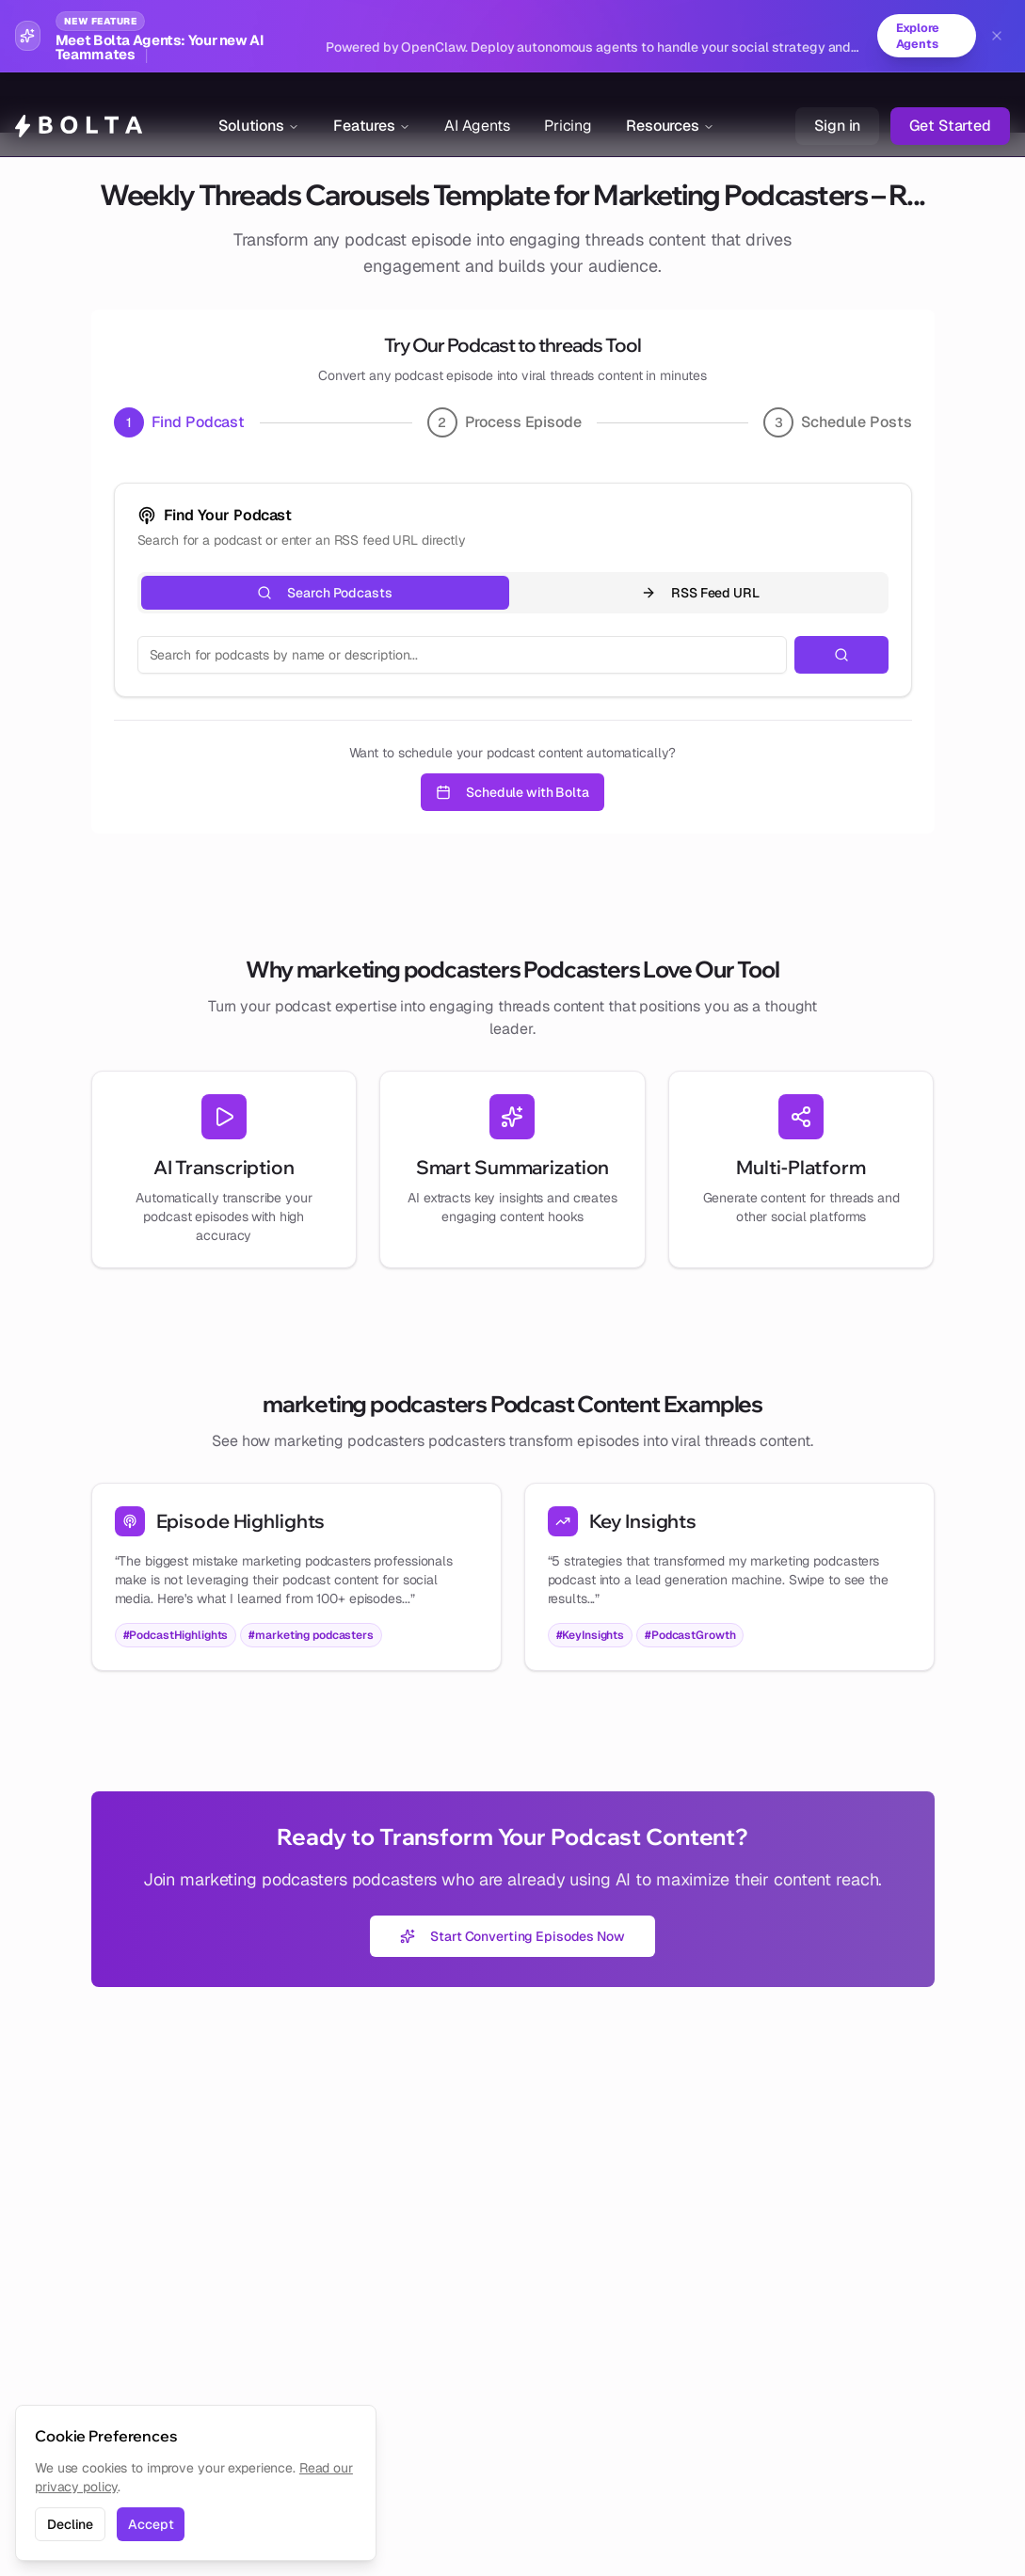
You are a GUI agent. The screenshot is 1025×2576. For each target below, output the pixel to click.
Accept (150, 2524)
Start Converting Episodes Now (512, 1937)
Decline (70, 2524)
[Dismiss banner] (997, 37)
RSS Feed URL (700, 593)
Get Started (950, 103)
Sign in (837, 103)
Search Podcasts (324, 593)
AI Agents (477, 103)
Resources (670, 103)
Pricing (568, 103)
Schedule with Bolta (512, 793)
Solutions (258, 103)
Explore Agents (913, 37)
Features (371, 103)
